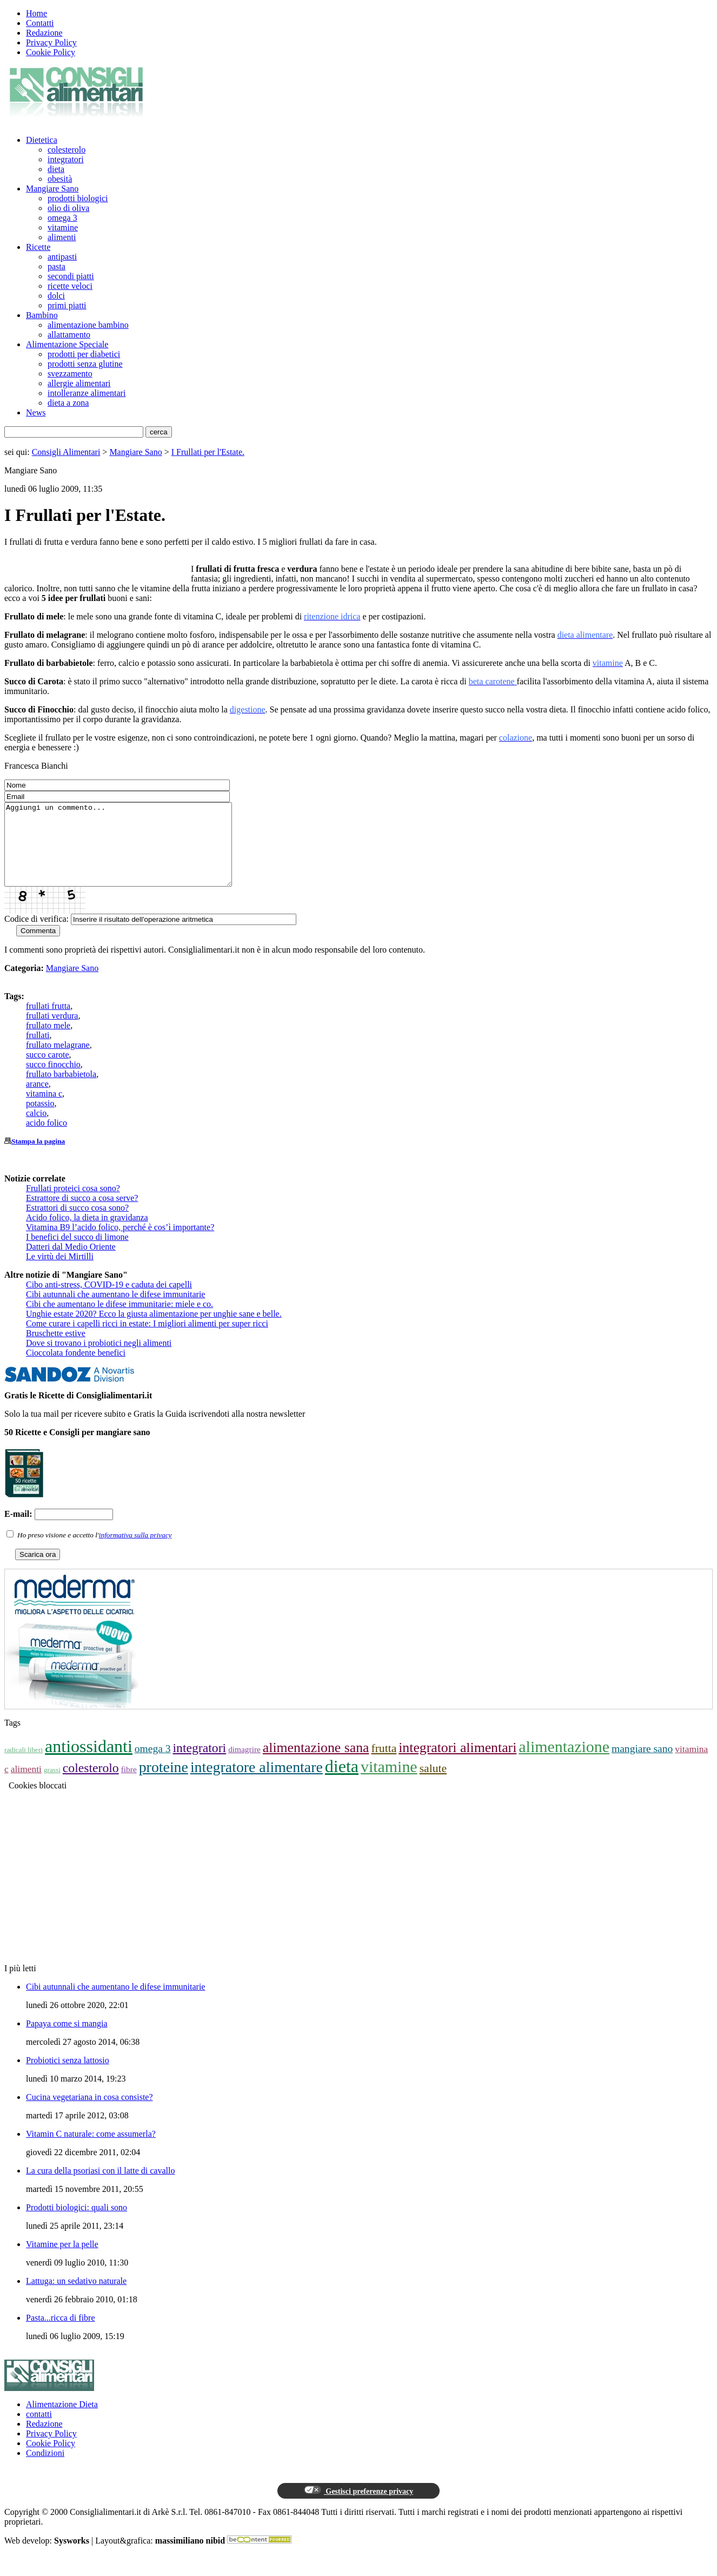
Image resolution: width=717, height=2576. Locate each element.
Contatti (40, 23)
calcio (36, 1129)
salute (433, 1784)
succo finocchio (53, 1080)
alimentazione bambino (88, 324)
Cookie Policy (50, 52)
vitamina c (44, 1109)
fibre (129, 1785)
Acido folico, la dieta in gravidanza (87, 1233)
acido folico (46, 1139)
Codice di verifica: (36, 935)
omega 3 (62, 217)
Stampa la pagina (38, 1157)
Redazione (44, 32)
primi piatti (67, 305)
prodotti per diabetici (84, 354)
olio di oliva (68, 208)
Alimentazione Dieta (62, 2420)
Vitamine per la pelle (62, 2260)
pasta (56, 266)
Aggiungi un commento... (131, 852)
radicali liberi (23, 1766)
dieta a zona (68, 402)
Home (36, 13)
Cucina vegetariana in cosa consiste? (89, 2113)
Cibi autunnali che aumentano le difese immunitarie (115, 1310)
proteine (163, 1783)
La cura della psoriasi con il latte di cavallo (100, 2186)
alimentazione (564, 1763)
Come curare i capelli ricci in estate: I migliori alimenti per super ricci (147, 1339)
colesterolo (66, 149)
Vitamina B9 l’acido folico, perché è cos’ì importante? (120, 1243)
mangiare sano (642, 1765)
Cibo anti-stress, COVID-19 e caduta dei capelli (109, 1300)
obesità (60, 178)
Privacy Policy (51, 42)
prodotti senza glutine (85, 363)
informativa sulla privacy (135, 1551)
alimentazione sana (316, 1764)
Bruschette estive (55, 1349)
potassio (40, 1119)
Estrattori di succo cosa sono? (77, 1223)
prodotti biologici (78, 198)
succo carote (47, 1070)
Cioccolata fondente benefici (75, 1368)
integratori (66, 159)
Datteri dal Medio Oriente (71, 1262)
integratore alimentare (256, 1783)
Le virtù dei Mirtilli (60, 1272)
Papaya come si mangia (67, 2039)
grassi (52, 1786)
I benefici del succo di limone (77, 1253)
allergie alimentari (79, 383)
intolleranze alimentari (86, 393)
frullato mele (48, 1041)
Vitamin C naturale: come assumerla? (91, 2150)
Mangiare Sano (52, 188)
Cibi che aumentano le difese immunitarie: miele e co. (119, 1320)
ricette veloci (70, 285)
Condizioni (45, 2469)
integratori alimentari (457, 1764)
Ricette (38, 247)
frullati (38, 1051)
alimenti (62, 237)
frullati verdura (52, 1031)
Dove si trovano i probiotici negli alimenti (98, 1359)
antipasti (62, 256)
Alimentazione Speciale (67, 344)
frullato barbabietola (61, 1090)
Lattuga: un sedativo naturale (76, 2297)
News (35, 412)
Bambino (42, 315)
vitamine (63, 227)
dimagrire (244, 1765)
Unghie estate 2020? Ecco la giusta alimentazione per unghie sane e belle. (154, 1330)
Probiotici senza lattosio (67, 2076)
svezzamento (70, 373)
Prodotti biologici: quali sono (76, 2223)
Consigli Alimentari (66, 452)
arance (37, 1100)
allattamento (69, 334)
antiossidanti (88, 1762)
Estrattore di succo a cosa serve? (82, 1214)
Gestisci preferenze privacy (358, 2507)
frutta (383, 1764)
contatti (39, 2430)
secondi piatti (71, 276)
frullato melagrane (58, 1061)
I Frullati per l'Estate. (207, 452)
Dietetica (41, 139)
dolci (56, 295)
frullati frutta (48, 1022)
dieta (56, 169)
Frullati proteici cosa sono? (73, 1204)
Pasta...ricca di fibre (60, 2334)
